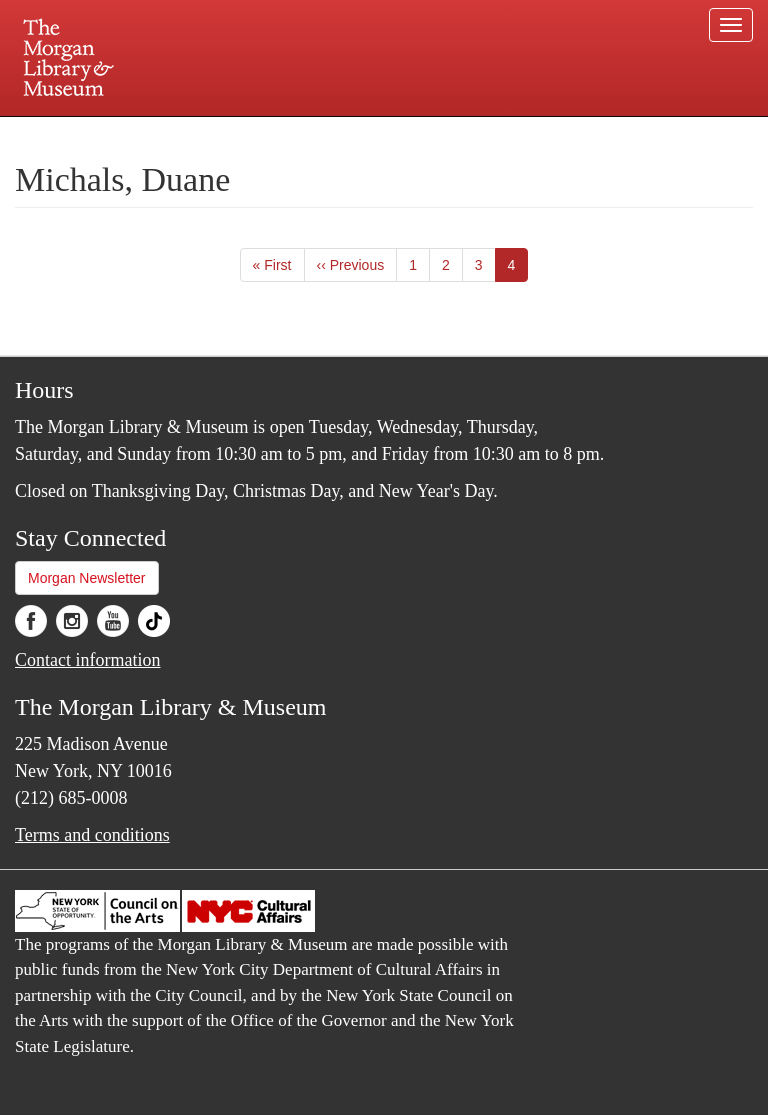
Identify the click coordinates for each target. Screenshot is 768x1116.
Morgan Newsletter (87, 578)
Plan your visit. (146, 134)
